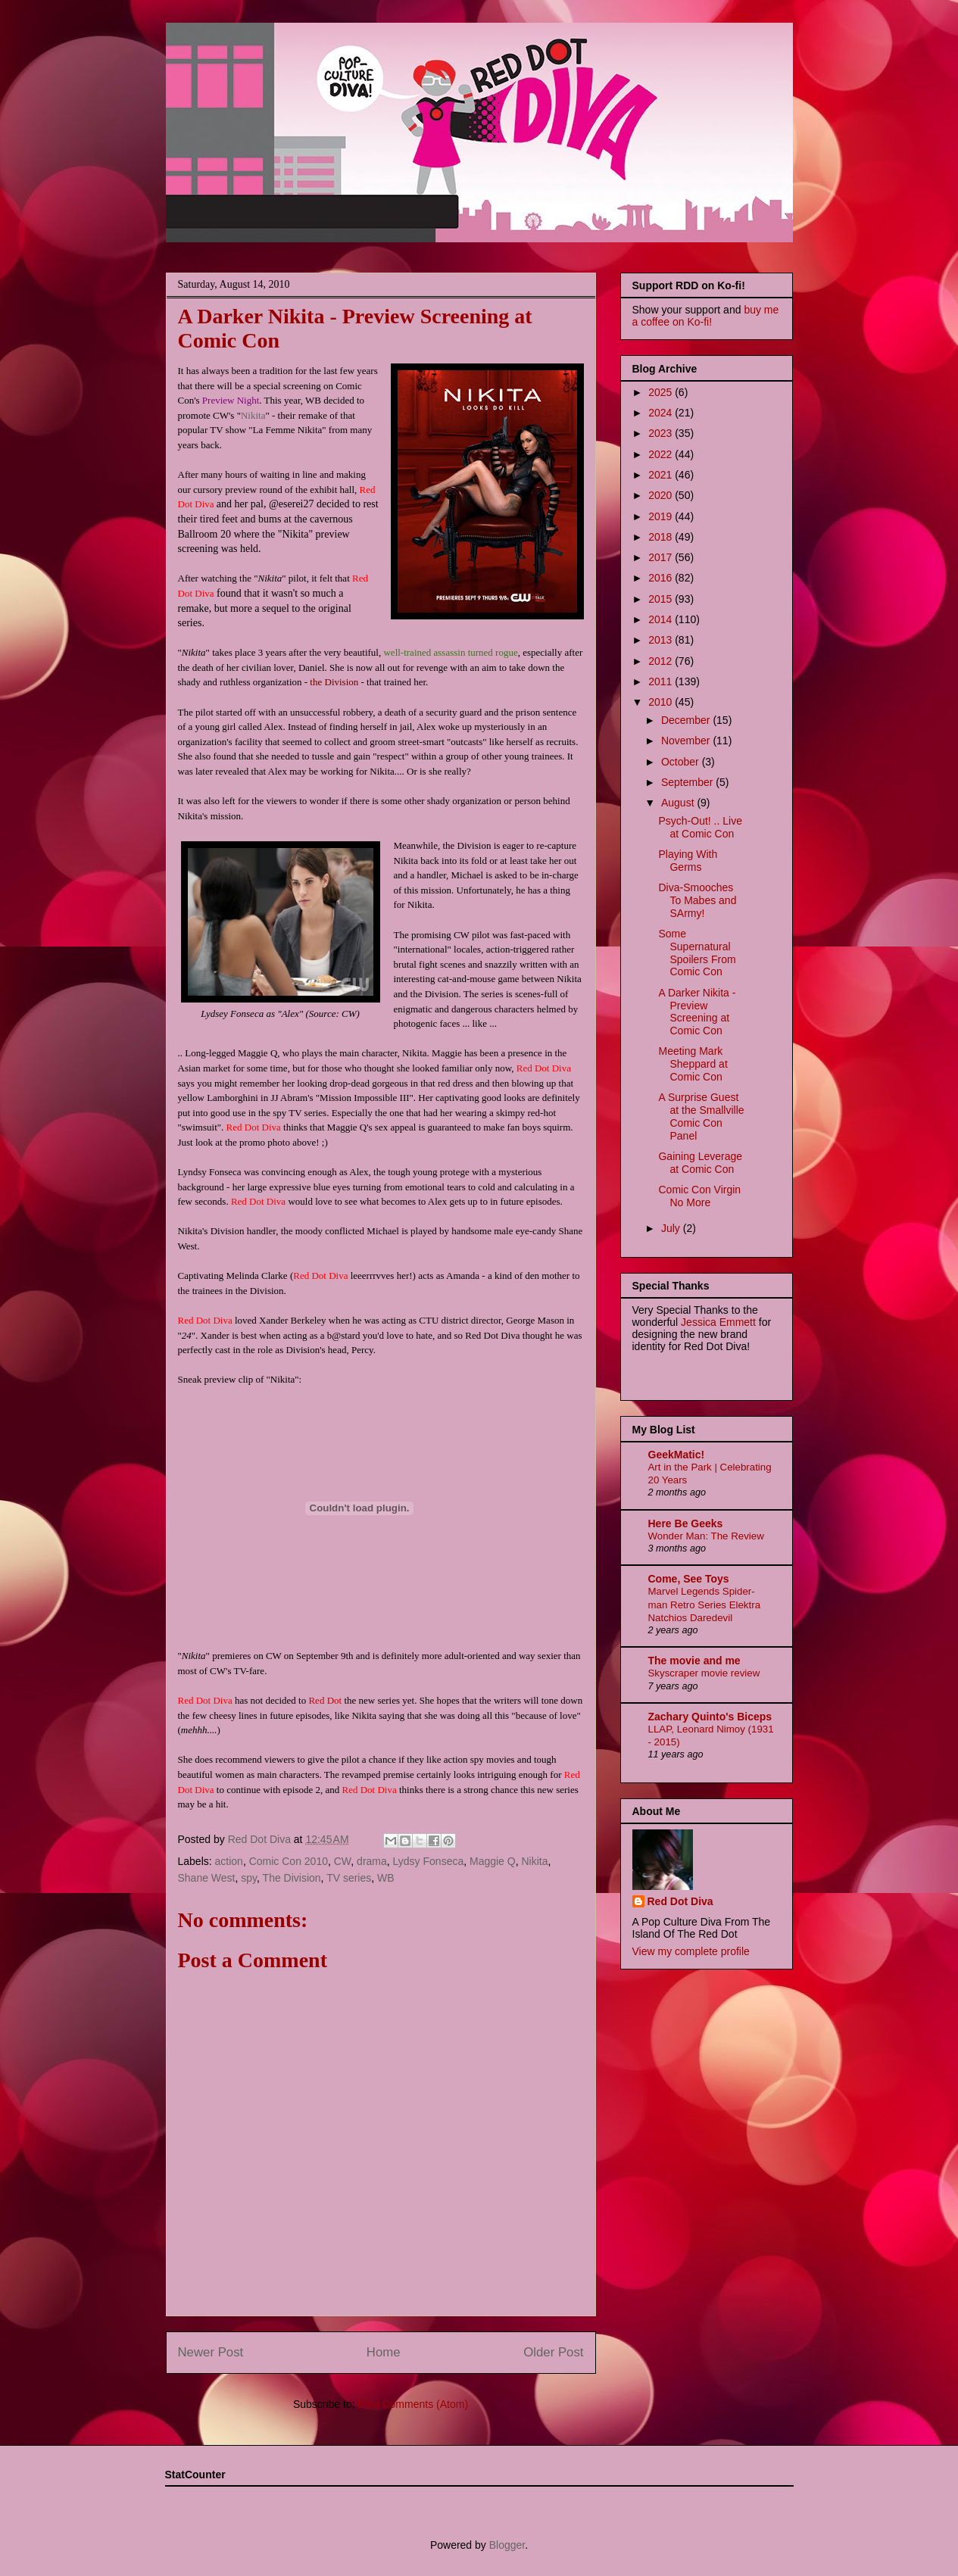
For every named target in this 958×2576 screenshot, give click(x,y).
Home (384, 2352)
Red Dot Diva (680, 1901)
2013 (661, 640)
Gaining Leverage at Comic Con (700, 1162)
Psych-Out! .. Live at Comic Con (699, 827)
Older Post (553, 2352)
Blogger (507, 2545)
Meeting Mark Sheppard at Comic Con (692, 1064)
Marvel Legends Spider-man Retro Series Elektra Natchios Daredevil (704, 1604)
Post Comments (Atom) (413, 2404)
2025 (661, 392)
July (672, 1228)
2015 (661, 599)
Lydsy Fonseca (428, 1861)
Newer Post (211, 2352)
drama (372, 1861)
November (687, 740)
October (681, 762)
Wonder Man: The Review (706, 1536)
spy (249, 1878)
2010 (661, 702)
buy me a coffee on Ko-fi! (705, 316)
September (688, 782)
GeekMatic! (676, 1455)
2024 (661, 413)
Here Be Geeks (685, 1523)
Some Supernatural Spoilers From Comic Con (696, 953)
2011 (661, 681)
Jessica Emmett (718, 1322)
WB (386, 1878)
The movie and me (694, 1660)
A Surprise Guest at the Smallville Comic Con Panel (701, 1116)
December (687, 720)
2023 (661, 433)
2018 (661, 537)
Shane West (207, 1878)
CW (342, 1861)
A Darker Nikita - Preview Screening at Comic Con (696, 1012)
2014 (661, 619)
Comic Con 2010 (288, 1861)
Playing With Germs (687, 860)
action (229, 1861)
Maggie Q (493, 1861)
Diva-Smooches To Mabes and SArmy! (697, 900)
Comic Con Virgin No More (699, 1196)
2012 (661, 661)
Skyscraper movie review (704, 1673)
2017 (661, 557)
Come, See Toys (688, 1579)
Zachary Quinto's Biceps (710, 1717)
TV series (348, 1878)
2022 (661, 454)
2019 (661, 516)
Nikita (253, 415)
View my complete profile (691, 1951)
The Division (292, 1878)
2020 (661, 495)
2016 (661, 578)
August (679, 803)
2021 (661, 475)
